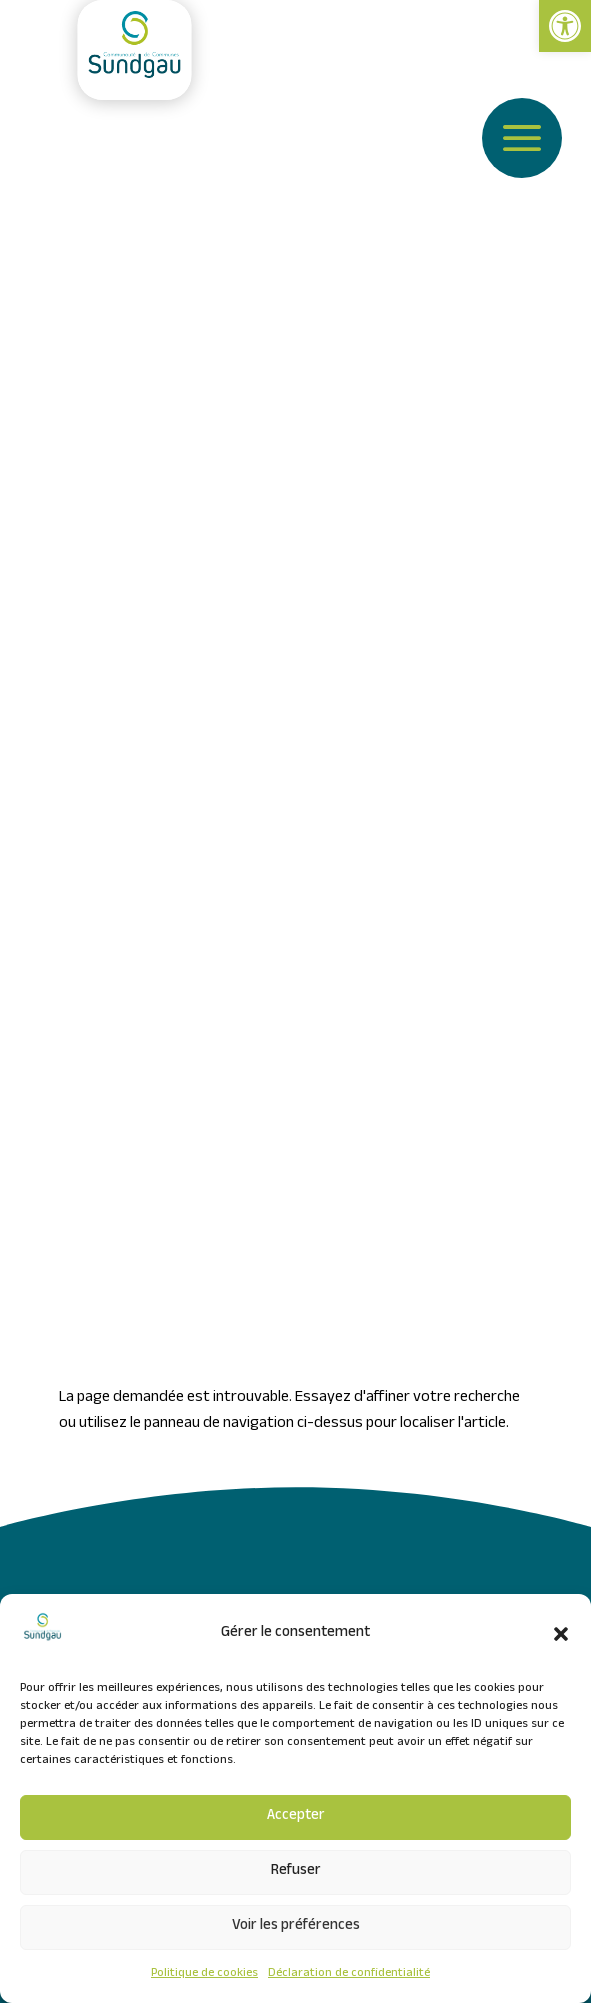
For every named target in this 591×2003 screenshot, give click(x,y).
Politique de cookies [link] (204, 1974)
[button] (561, 1634)
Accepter (296, 1817)
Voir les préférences (296, 1927)
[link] (565, 26)
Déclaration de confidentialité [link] (349, 1974)
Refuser (296, 1872)
